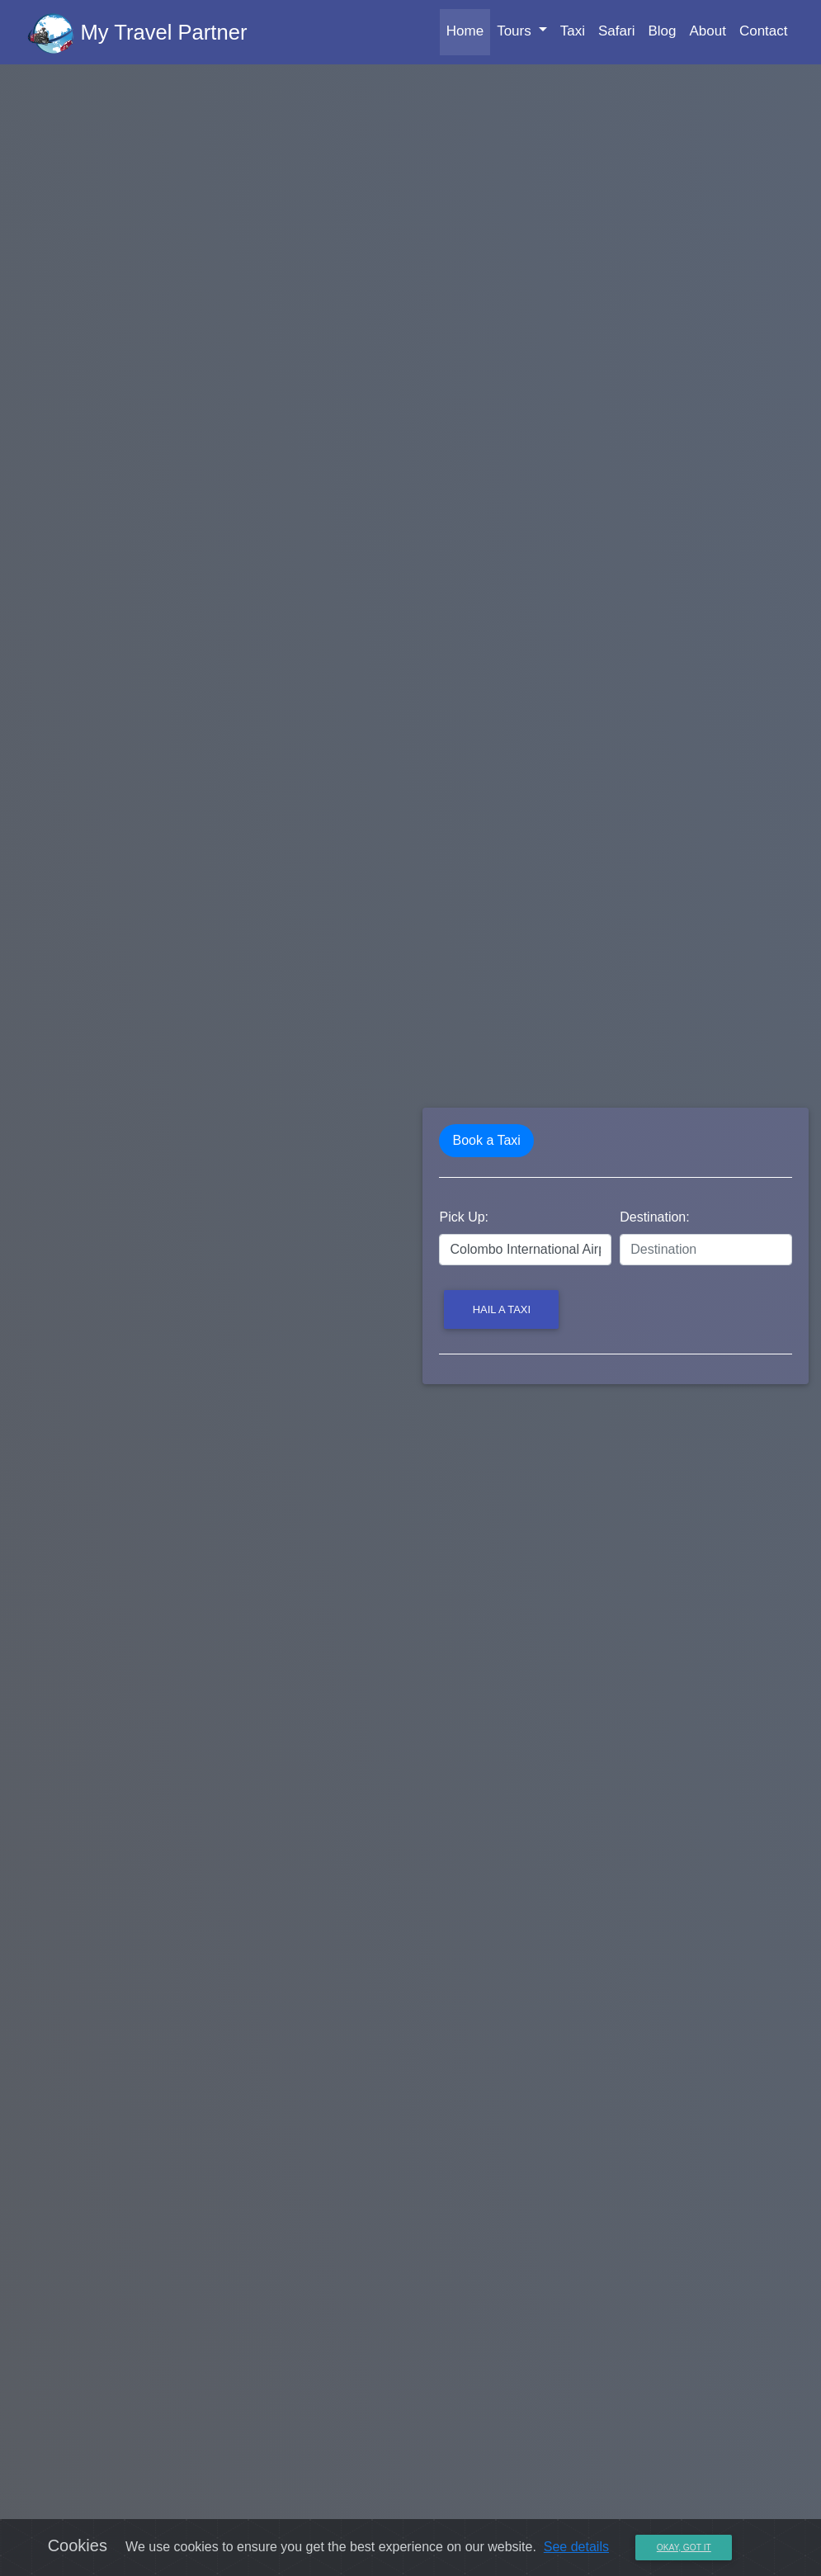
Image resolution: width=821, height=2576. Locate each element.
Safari (616, 34)
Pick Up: (463, 1217)
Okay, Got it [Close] (684, 2547)
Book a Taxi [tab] (486, 1140)
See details (576, 2547)
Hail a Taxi (502, 1309)
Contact (763, 34)
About (707, 34)
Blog (662, 34)
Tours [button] (516, 34)
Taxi (572, 34)
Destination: (655, 1217)
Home (468, 32)
